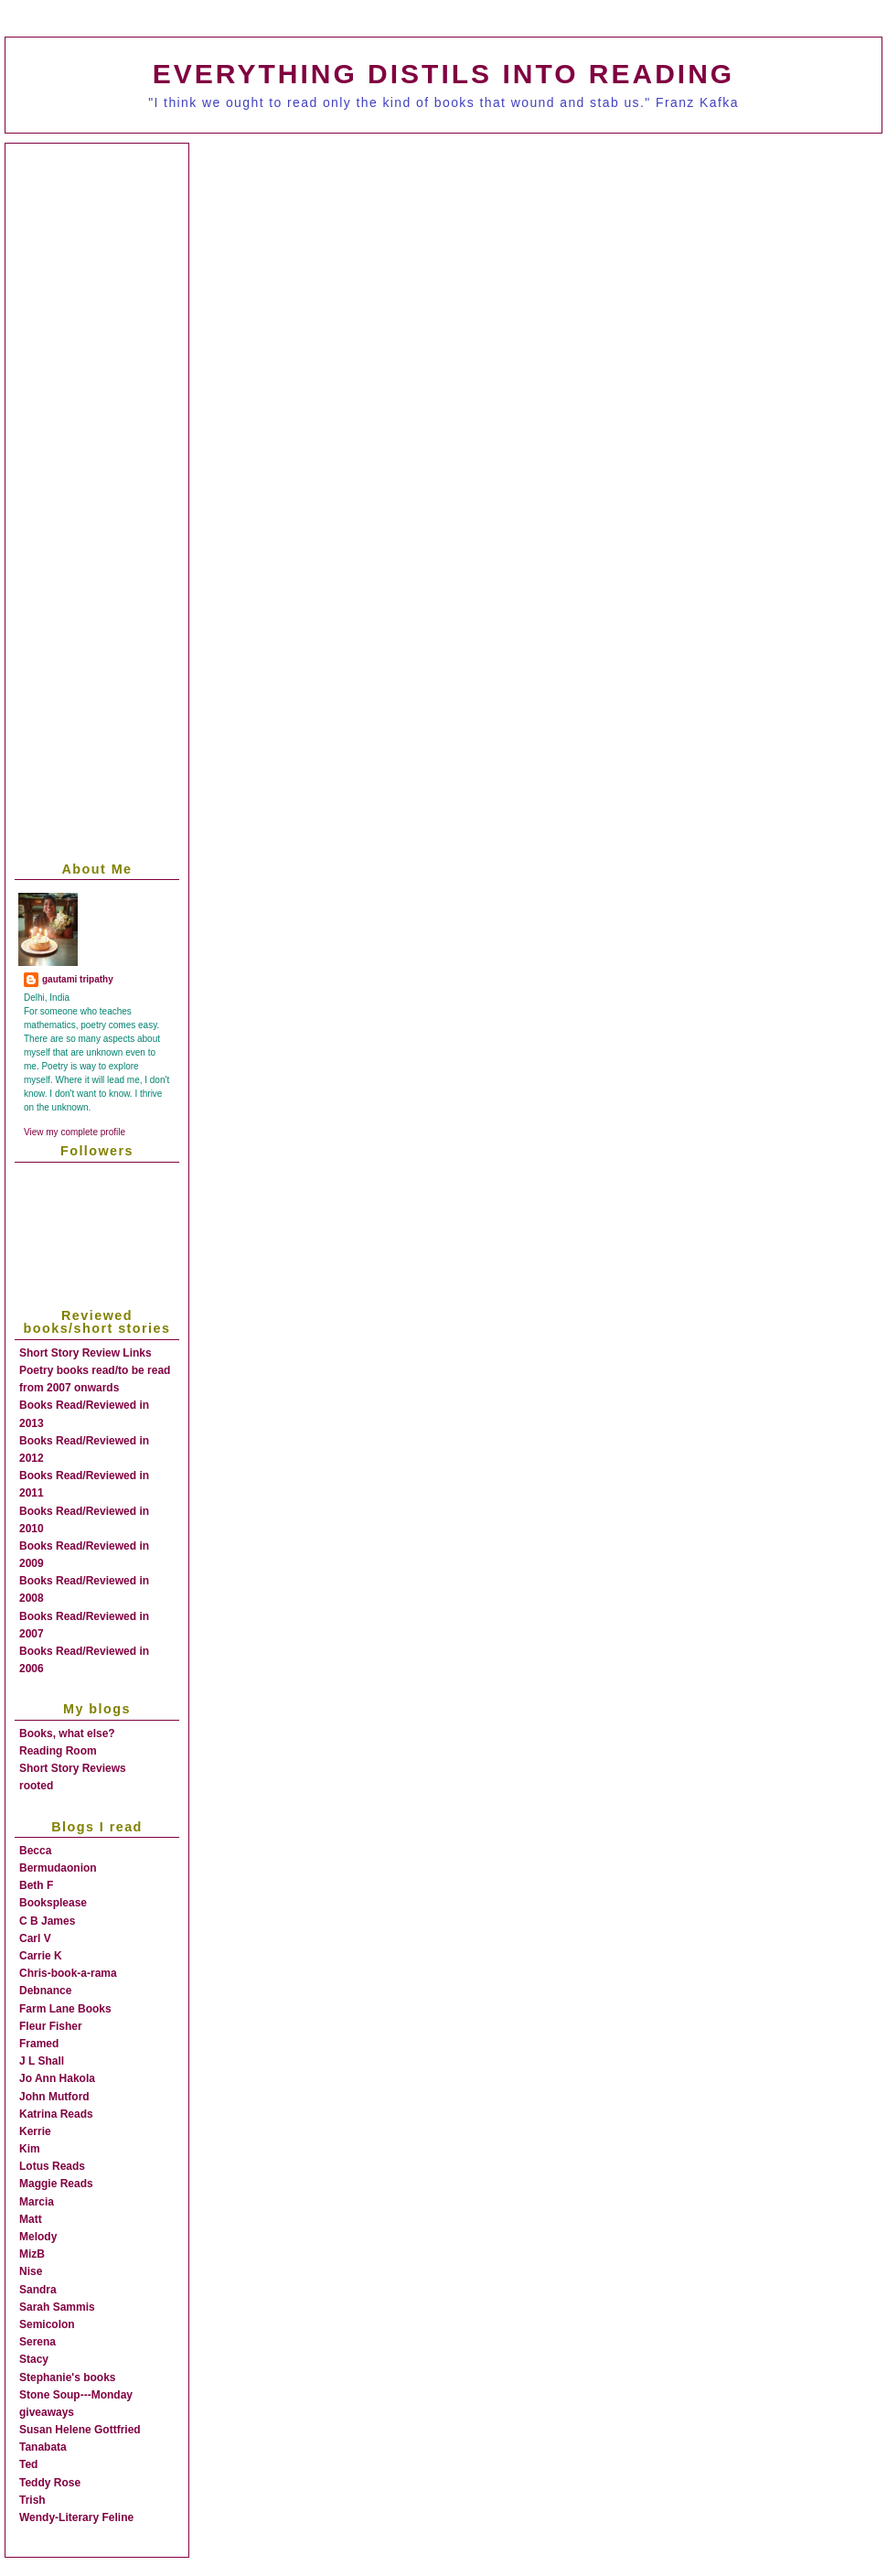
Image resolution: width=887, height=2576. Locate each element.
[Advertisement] (171, 333)
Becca (35, 1850)
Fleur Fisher (50, 2026)
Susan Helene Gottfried (80, 2429)
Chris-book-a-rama (68, 1973)
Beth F (36, 1885)
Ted (28, 2464)
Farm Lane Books (65, 2008)
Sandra (38, 2289)
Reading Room (58, 1750)
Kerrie (35, 2131)
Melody (38, 2236)
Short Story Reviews (72, 1768)
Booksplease (53, 1902)
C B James (47, 1921)
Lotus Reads (52, 2166)
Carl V (35, 1938)
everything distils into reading (443, 74)
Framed (39, 2043)
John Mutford (54, 2096)
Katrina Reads (56, 2114)
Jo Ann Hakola (57, 2078)
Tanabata (43, 2447)
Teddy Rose (49, 2482)
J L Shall (41, 2061)
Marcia (36, 2201)
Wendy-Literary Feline (76, 2517)
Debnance (45, 1990)
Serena (37, 2341)
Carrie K (40, 1955)
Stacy (33, 2359)
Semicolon (47, 2324)
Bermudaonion (58, 1868)
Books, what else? (67, 1733)
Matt (30, 2219)
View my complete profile (74, 1132)
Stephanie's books (67, 2377)
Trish (32, 2500)
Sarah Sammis (57, 2307)
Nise (30, 2271)
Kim (29, 2148)
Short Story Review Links (85, 1353)
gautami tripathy (77, 979)
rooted (36, 1785)
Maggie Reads (56, 2183)
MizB (32, 2254)
